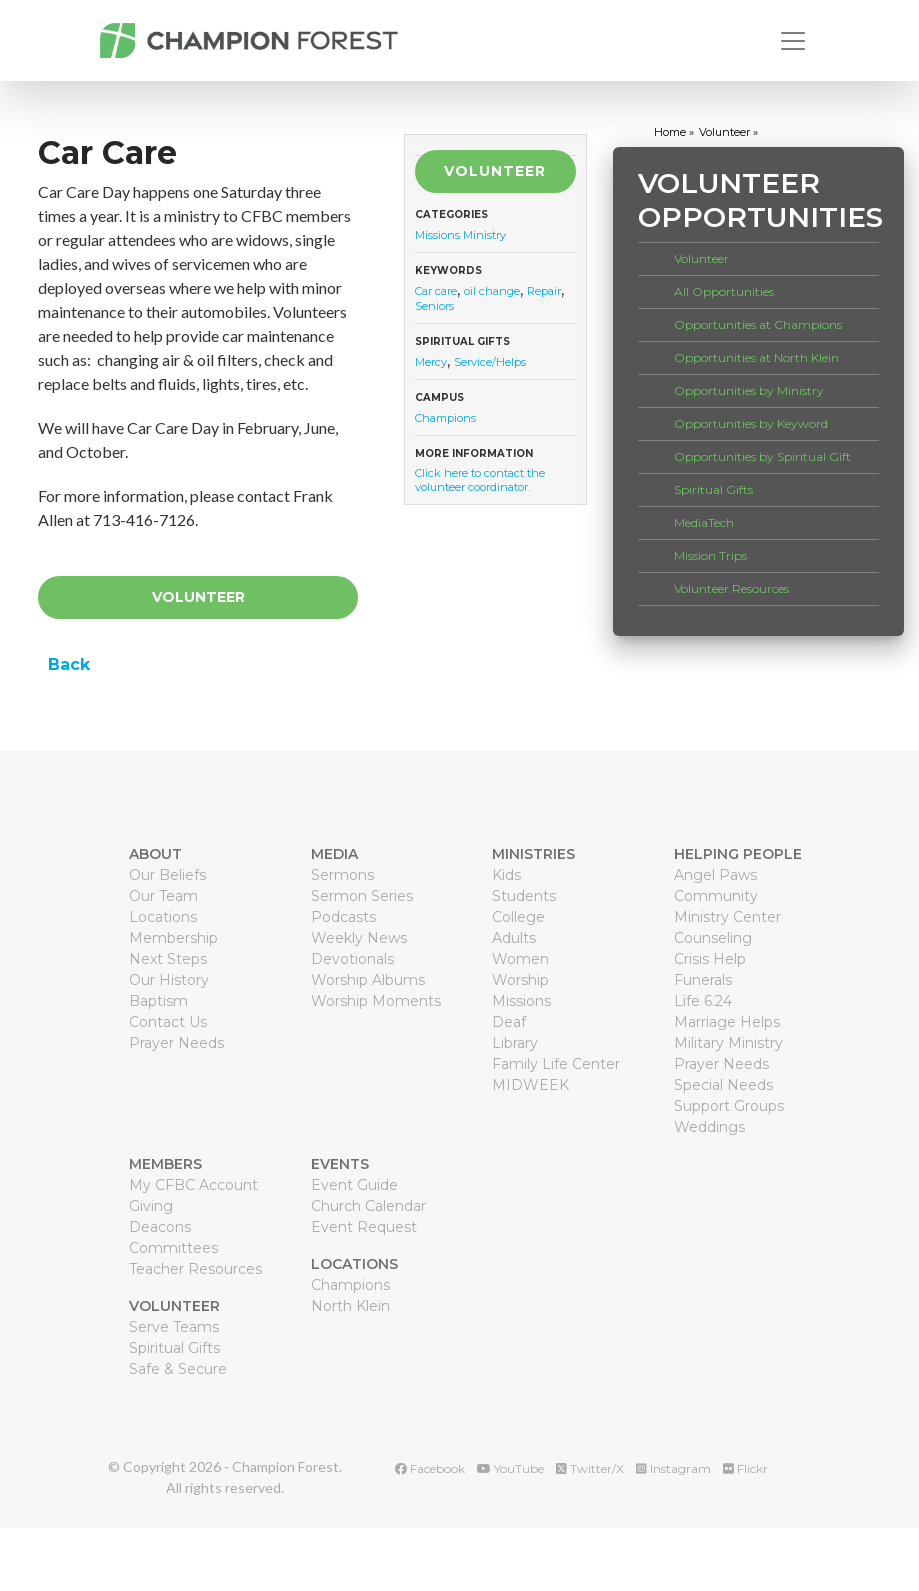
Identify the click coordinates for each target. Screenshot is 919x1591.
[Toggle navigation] (793, 41)
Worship (520, 980)
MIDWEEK (530, 1085)
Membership (173, 938)
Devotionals (352, 959)
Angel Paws (715, 875)
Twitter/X (590, 1468)
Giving (151, 1206)
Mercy (431, 362)
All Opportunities (724, 291)
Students (524, 896)
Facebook (430, 1468)
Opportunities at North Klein (756, 357)
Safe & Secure (178, 1369)
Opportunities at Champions (758, 324)
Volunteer (198, 597)
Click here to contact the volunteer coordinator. (480, 480)
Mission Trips (710, 555)
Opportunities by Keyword (751, 423)
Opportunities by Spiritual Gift (762, 456)
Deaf (509, 1022)
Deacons (160, 1227)
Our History (169, 980)
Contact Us (168, 1022)
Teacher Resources (195, 1269)
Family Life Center (556, 1064)
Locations (163, 917)
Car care (436, 291)
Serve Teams (174, 1327)
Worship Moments (376, 1001)
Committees (173, 1248)
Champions (445, 418)
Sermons (342, 875)
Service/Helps (490, 362)
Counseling (713, 938)
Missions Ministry (460, 235)
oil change (492, 291)
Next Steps (168, 959)
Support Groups (729, 1106)
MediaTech (704, 522)
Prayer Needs (176, 1043)
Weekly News (359, 938)
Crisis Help (710, 959)
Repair (544, 291)
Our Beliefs (167, 875)
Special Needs (723, 1085)
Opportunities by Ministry (749, 390)
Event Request (364, 1227)
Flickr (745, 1468)
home (670, 132)
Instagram (673, 1468)
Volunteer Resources (731, 588)
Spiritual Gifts (713, 489)
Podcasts (343, 917)
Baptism (158, 1001)
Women (520, 959)
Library (515, 1043)
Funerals (703, 980)
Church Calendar (368, 1206)
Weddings (709, 1127)
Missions (521, 1001)
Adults (514, 938)
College (518, 917)
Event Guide (354, 1185)
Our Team (163, 896)
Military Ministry (728, 1043)
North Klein (350, 1306)
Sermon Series (362, 896)
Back (66, 664)
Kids (506, 875)
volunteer (724, 132)
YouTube (510, 1468)
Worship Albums (368, 980)
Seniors (434, 306)
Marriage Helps (727, 1022)
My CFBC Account (193, 1185)
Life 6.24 (703, 1001)
